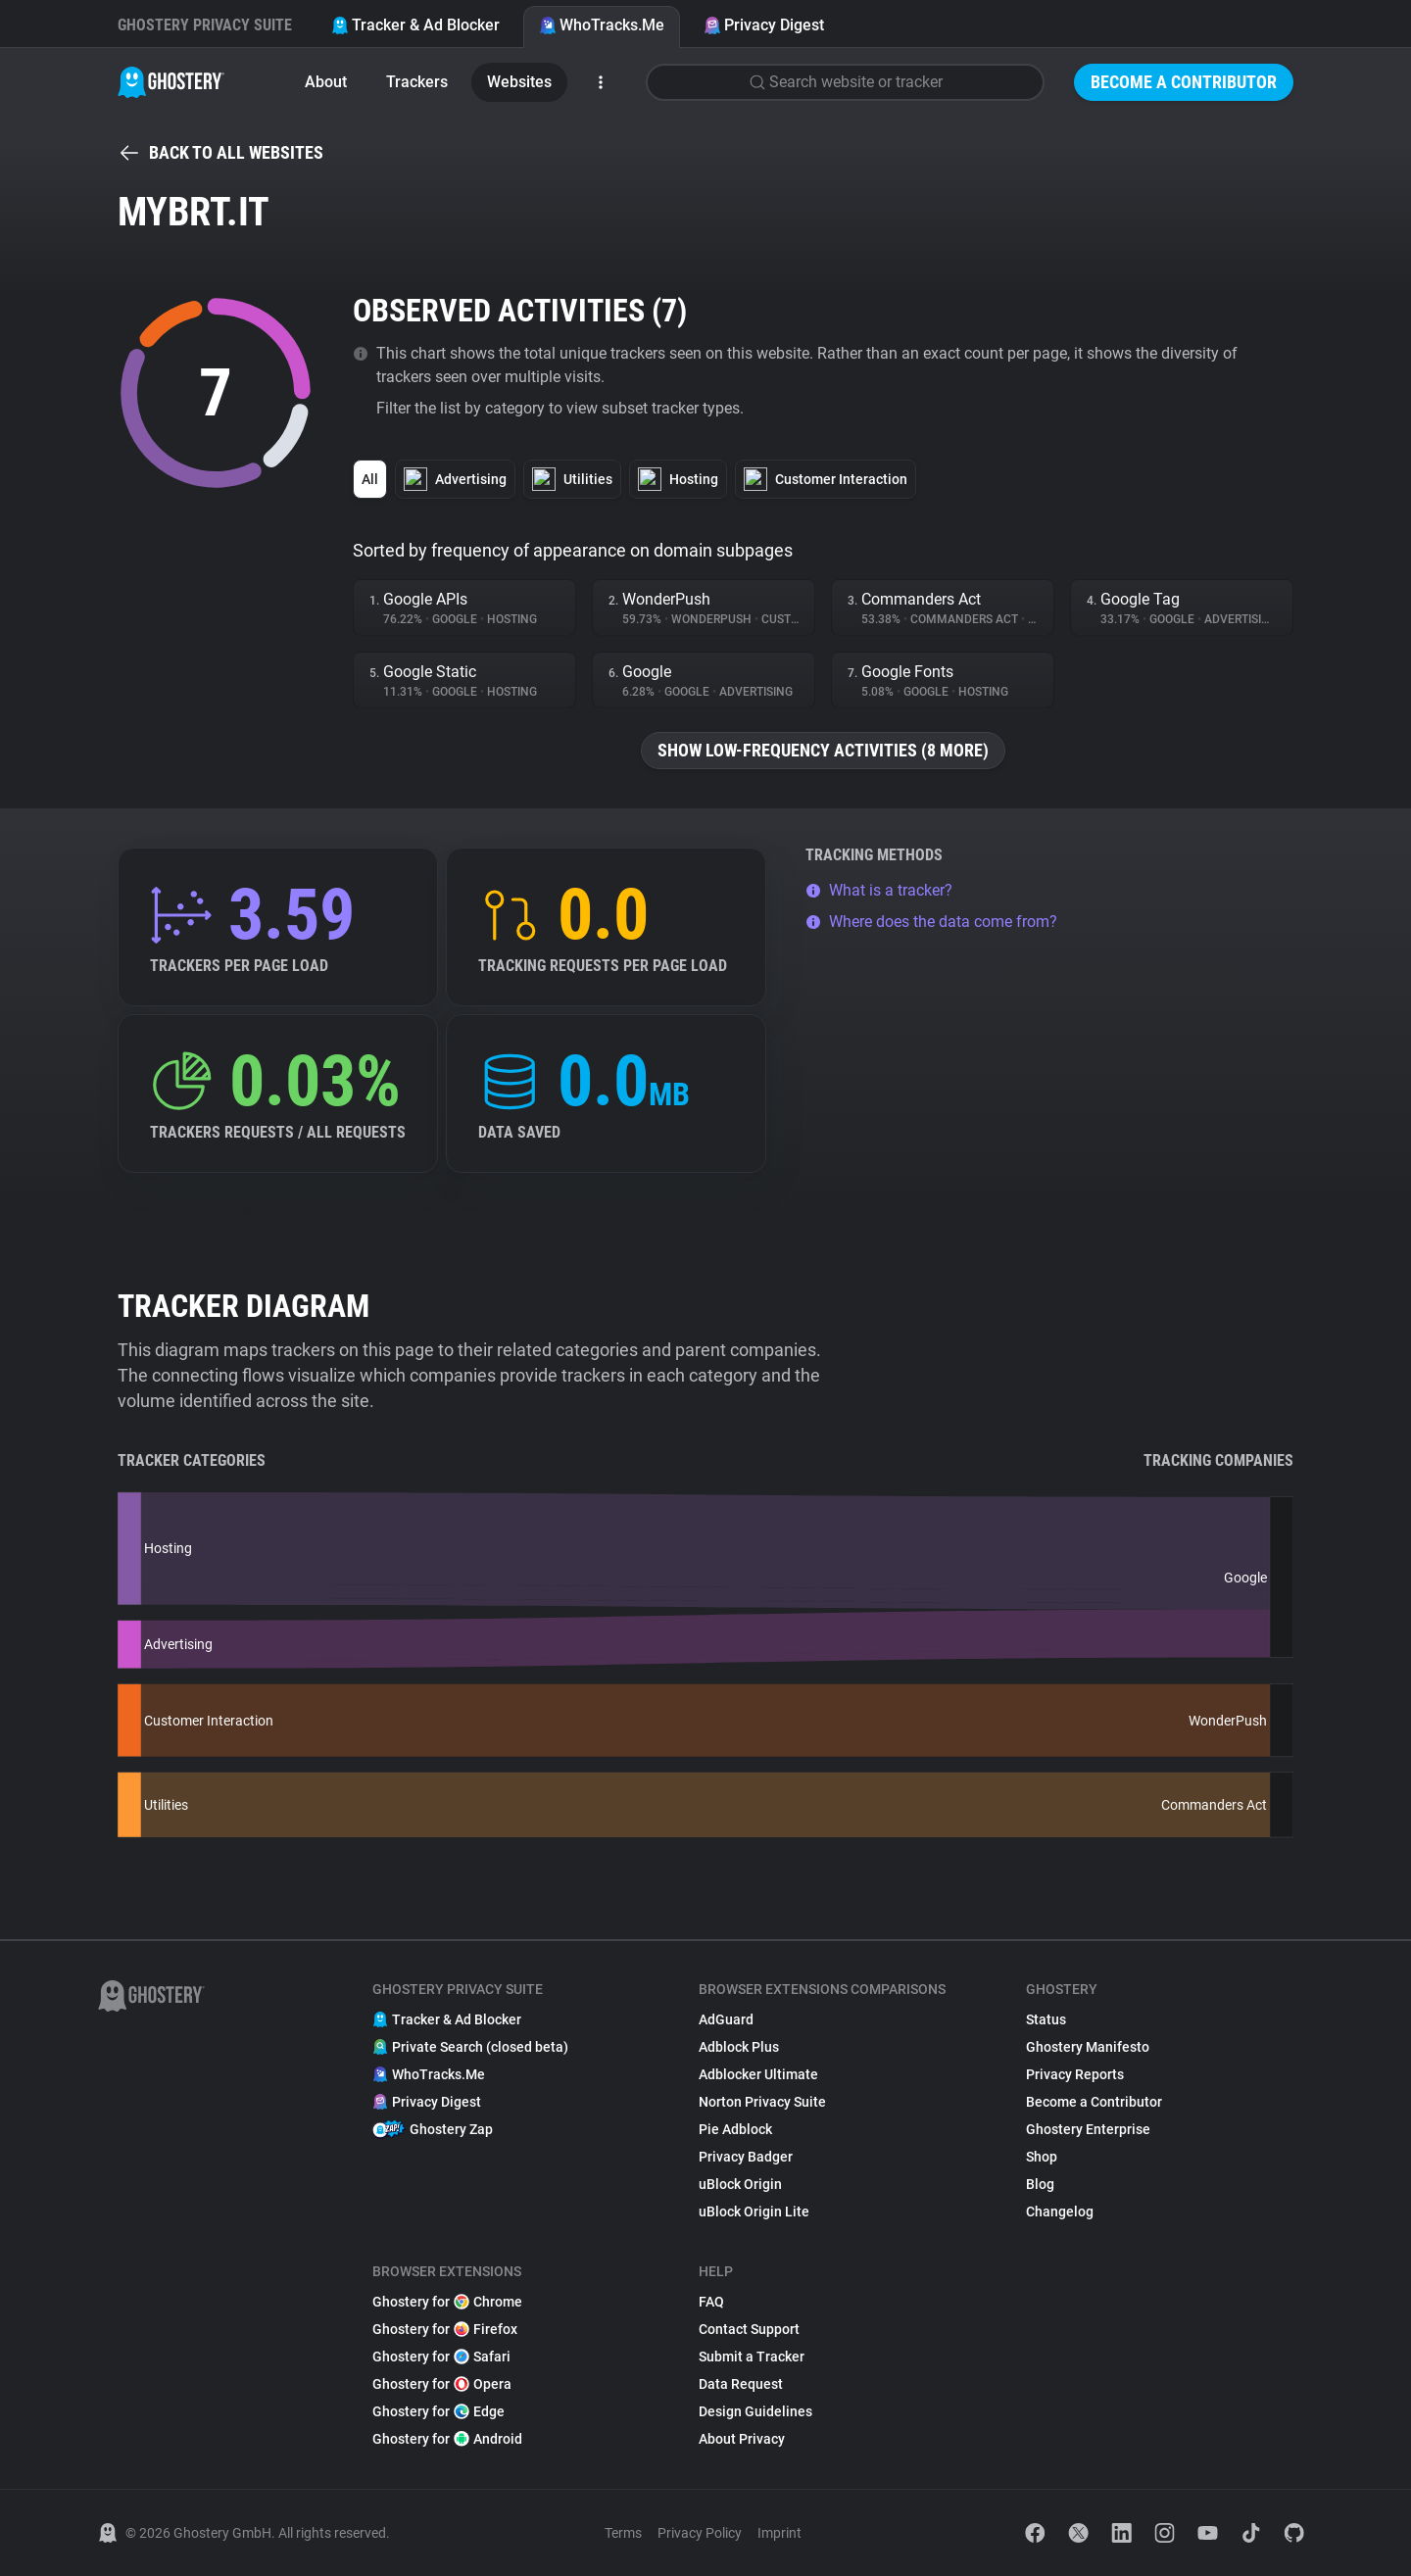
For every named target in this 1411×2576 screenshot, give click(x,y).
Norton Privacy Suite (762, 2102)
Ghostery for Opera (441, 2384)
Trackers (417, 82)
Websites (519, 82)
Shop (1041, 2156)
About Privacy (742, 2439)
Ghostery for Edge (438, 2411)
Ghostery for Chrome (447, 2301)
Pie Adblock (735, 2129)
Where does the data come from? (931, 921)
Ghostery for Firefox (444, 2329)
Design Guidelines (755, 2411)
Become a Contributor (1184, 82)
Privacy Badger (746, 2156)
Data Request (741, 2384)
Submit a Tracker (751, 2356)
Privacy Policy (699, 2533)
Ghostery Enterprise (1088, 2129)
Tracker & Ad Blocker (415, 25)
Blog (1040, 2184)
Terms (623, 2533)
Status (1046, 2019)
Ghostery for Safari (441, 2356)
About (326, 82)
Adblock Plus (739, 2047)
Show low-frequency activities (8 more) (823, 750)
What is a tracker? (878, 890)
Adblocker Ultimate (758, 2074)
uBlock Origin (740, 2184)
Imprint (779, 2533)
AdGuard (726, 2019)
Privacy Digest (764, 25)
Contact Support (749, 2329)
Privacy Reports (1075, 2074)
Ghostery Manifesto (1087, 2047)
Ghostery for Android (447, 2439)
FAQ (711, 2301)
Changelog (1060, 2211)
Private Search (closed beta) (470, 2047)
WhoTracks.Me (601, 25)
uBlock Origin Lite (754, 2211)
